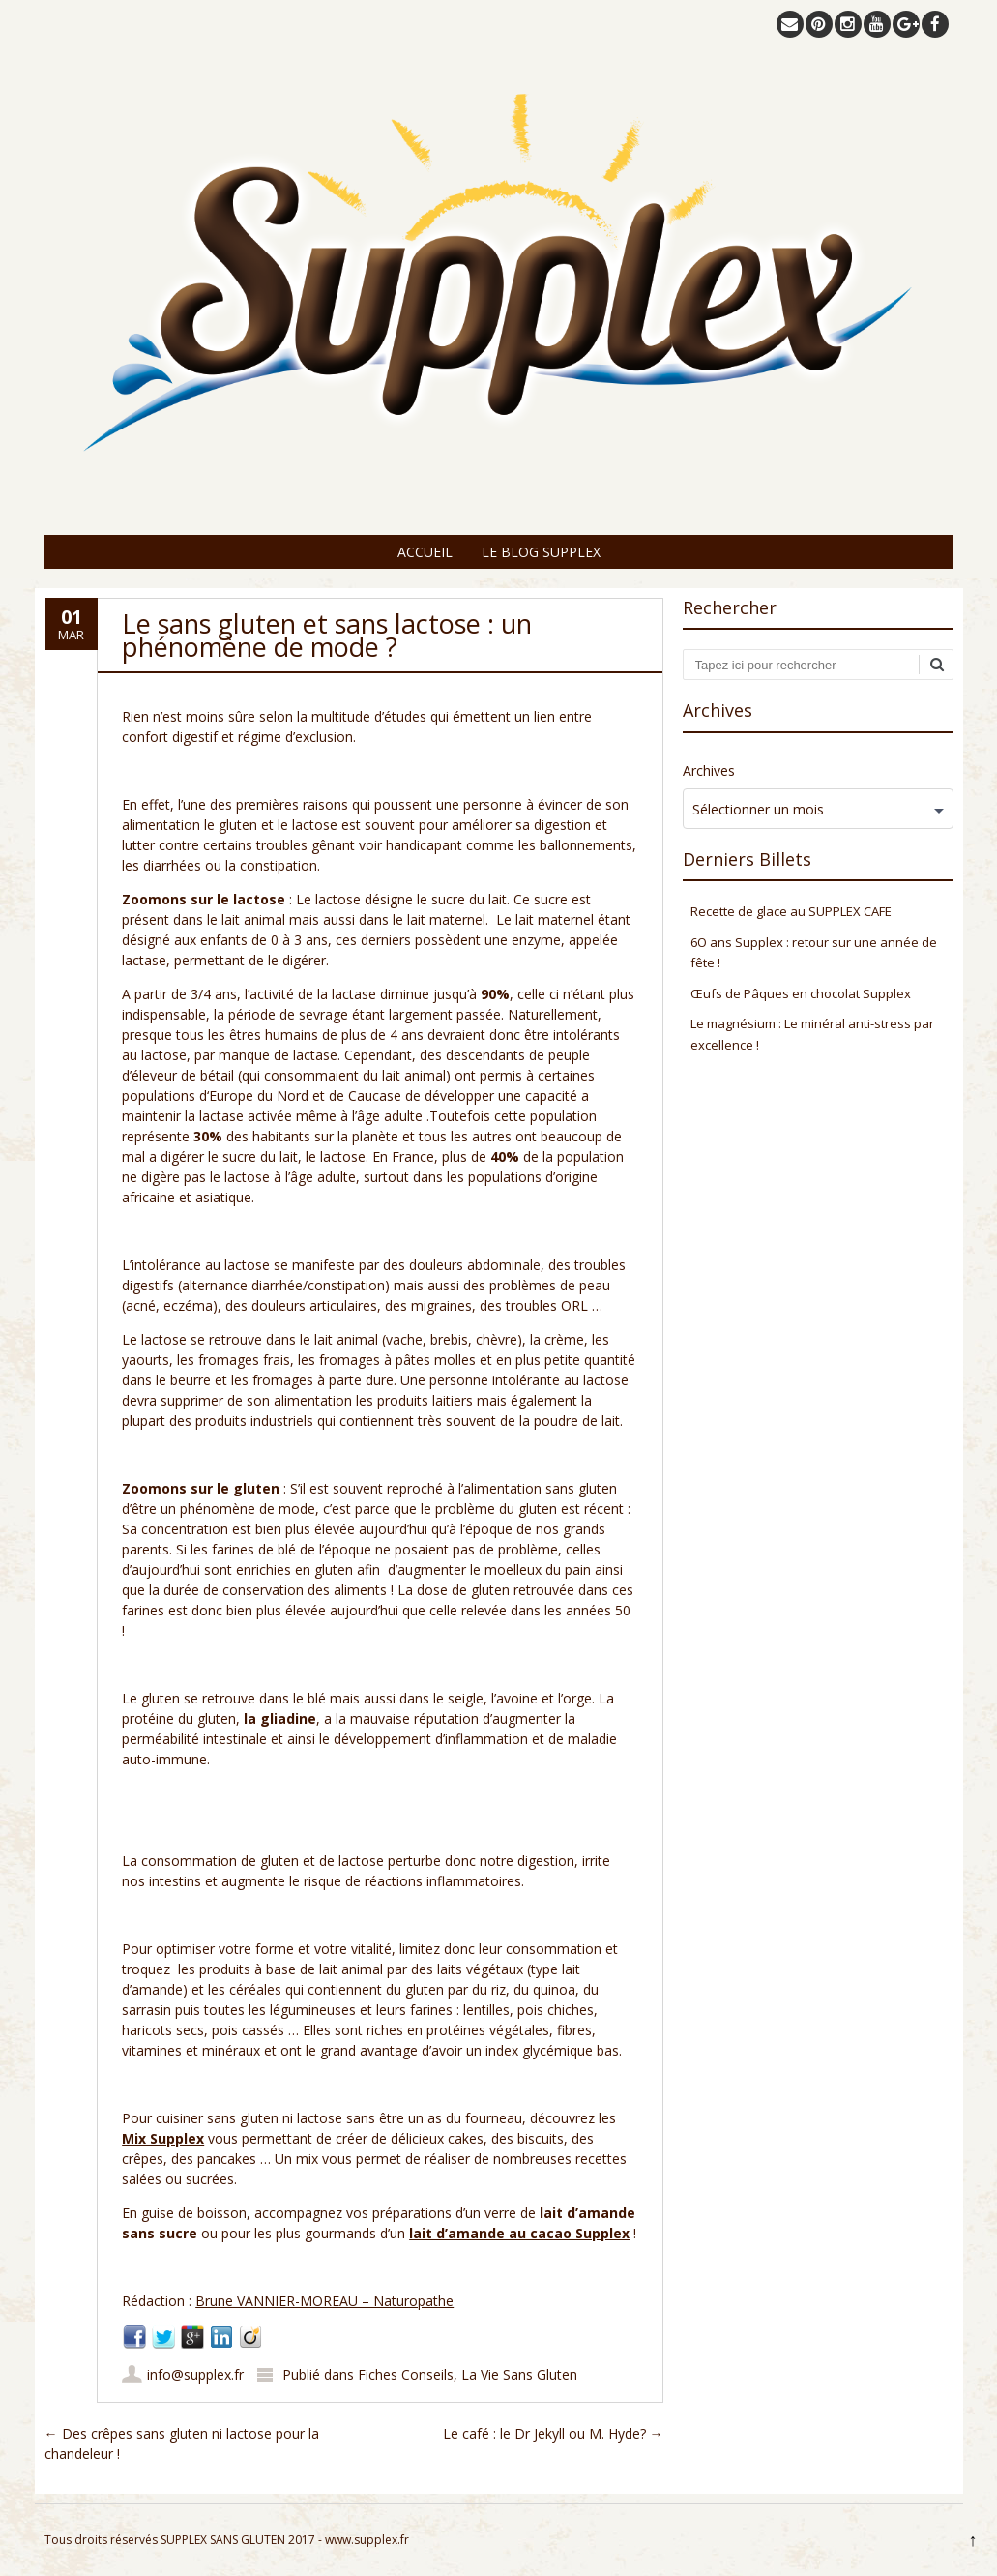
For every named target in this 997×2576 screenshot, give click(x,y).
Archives (709, 770)
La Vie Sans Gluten (519, 2374)
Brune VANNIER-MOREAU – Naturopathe (324, 2301)
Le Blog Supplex (541, 552)
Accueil (425, 552)
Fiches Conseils (406, 2374)
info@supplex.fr (195, 2374)
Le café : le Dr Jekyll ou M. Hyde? (553, 2433)
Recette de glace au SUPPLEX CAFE (791, 911)
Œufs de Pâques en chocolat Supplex (800, 993)
